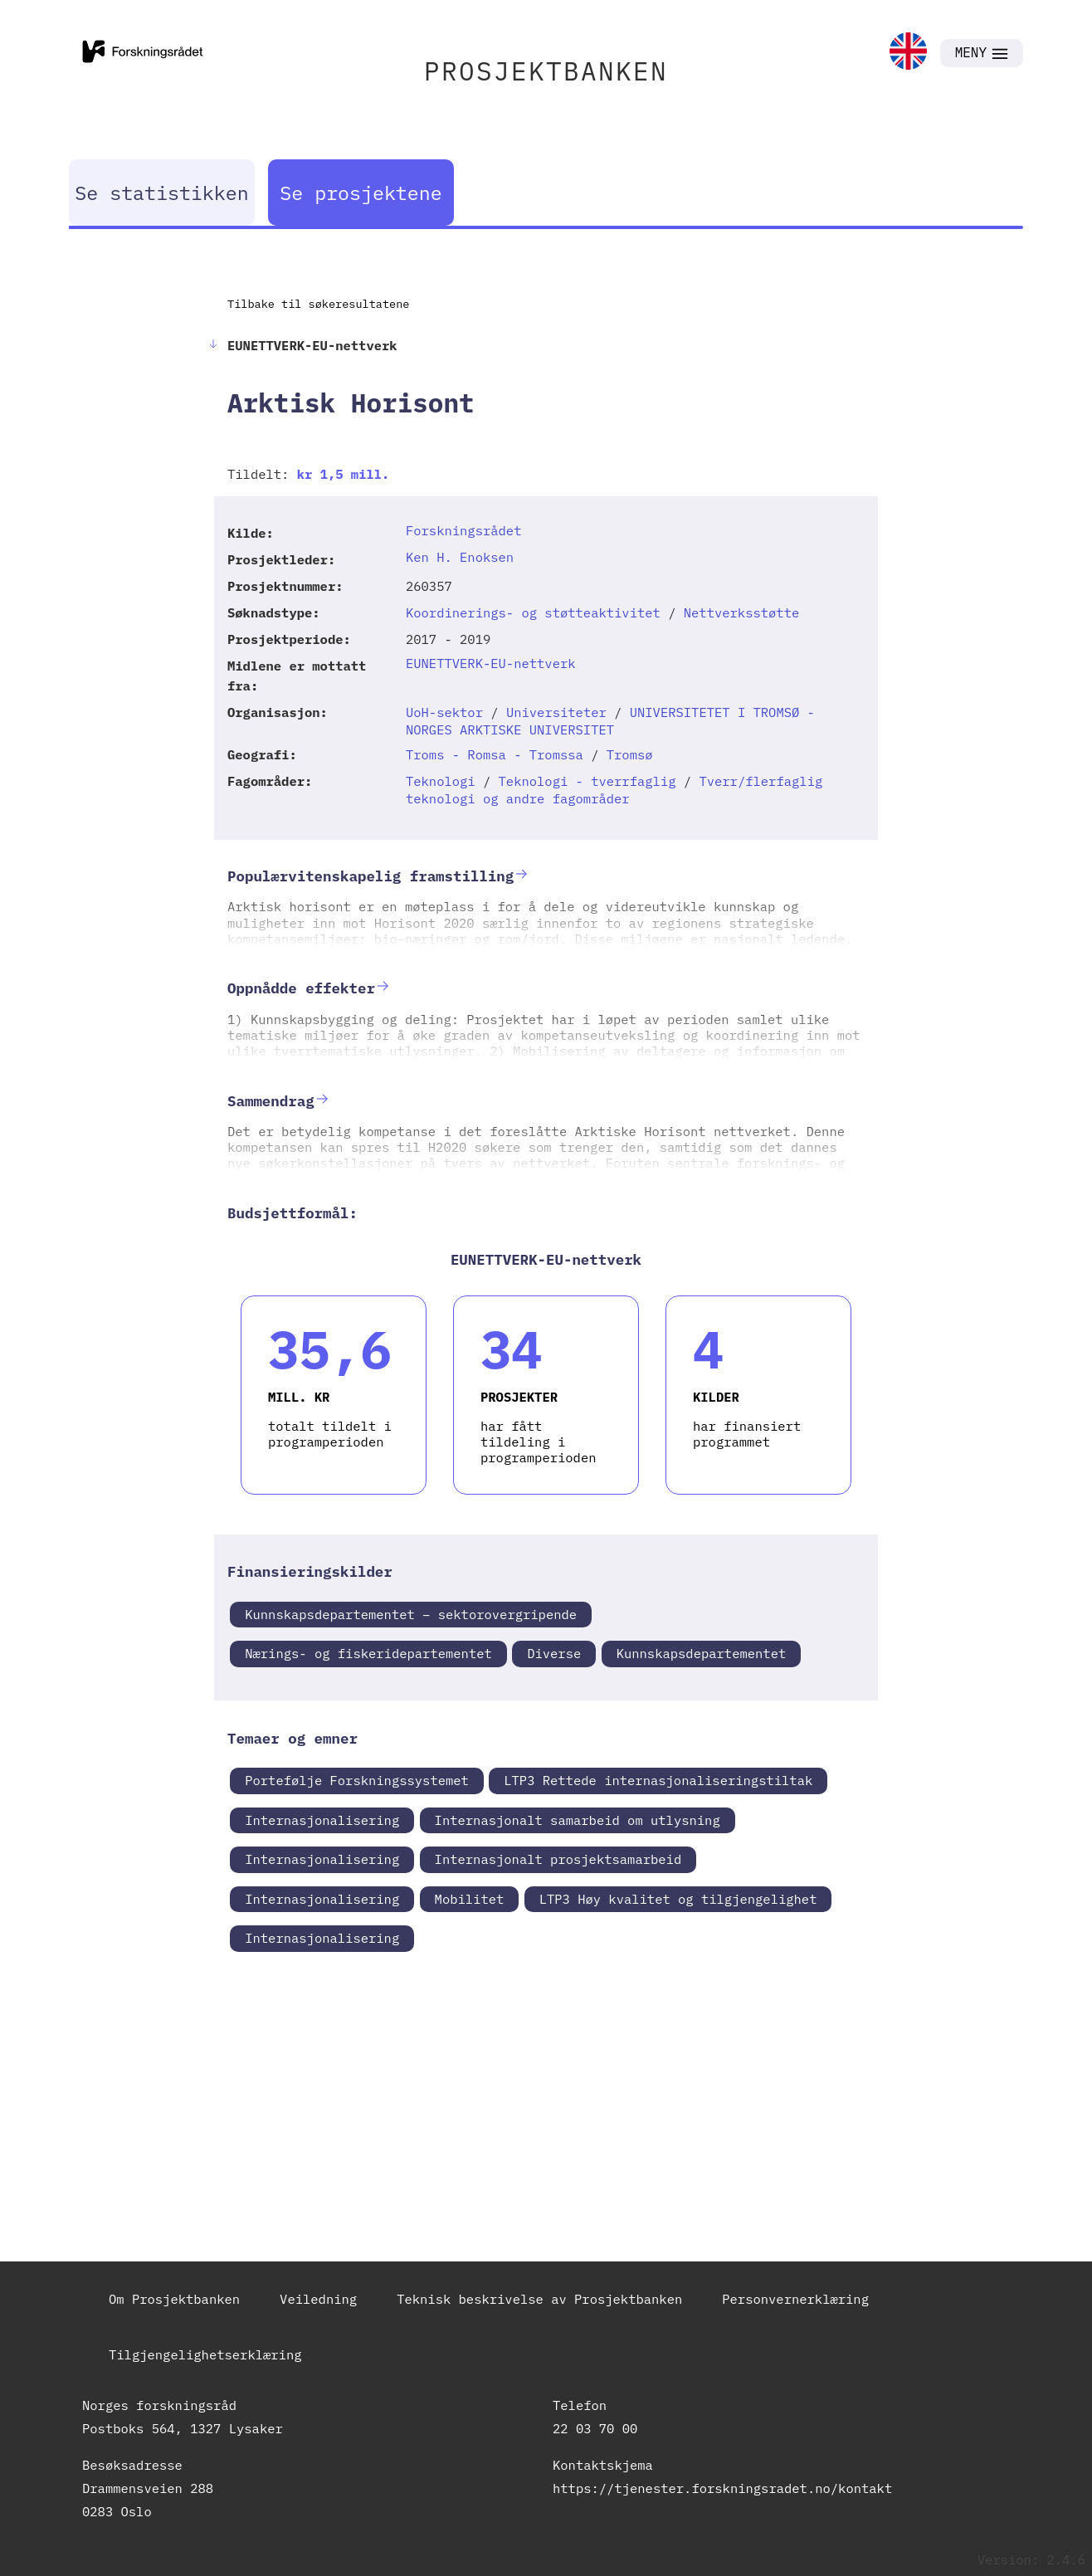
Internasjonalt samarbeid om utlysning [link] (577, 1820)
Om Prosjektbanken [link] (174, 2299)
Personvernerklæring (795, 2299)
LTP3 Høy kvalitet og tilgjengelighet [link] (678, 1899)
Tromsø (630, 754)
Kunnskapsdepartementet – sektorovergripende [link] (411, 1614)
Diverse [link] (554, 1653)
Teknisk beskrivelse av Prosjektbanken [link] (539, 2299)
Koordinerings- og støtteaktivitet (533, 612)
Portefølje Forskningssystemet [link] (357, 1780)
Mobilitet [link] (470, 1899)
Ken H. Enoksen (460, 557)
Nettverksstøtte (742, 612)
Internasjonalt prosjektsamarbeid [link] (558, 1859)
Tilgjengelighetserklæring (205, 2354)
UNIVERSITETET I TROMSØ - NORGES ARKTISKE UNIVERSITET (610, 721)
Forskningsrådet (464, 530)
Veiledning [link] (318, 2299)
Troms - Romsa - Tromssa (494, 754)
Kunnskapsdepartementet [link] (702, 1653)
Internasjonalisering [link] (322, 1820)
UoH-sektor (444, 712)
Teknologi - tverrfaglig (587, 781)
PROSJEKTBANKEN (546, 71)
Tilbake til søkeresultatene (318, 303)
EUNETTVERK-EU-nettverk (491, 663)
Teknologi (440, 781)
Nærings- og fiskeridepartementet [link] (368, 1653)
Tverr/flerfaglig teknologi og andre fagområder (614, 790)
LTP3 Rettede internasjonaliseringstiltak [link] (658, 1780)
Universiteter (556, 712)
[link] (908, 52)
